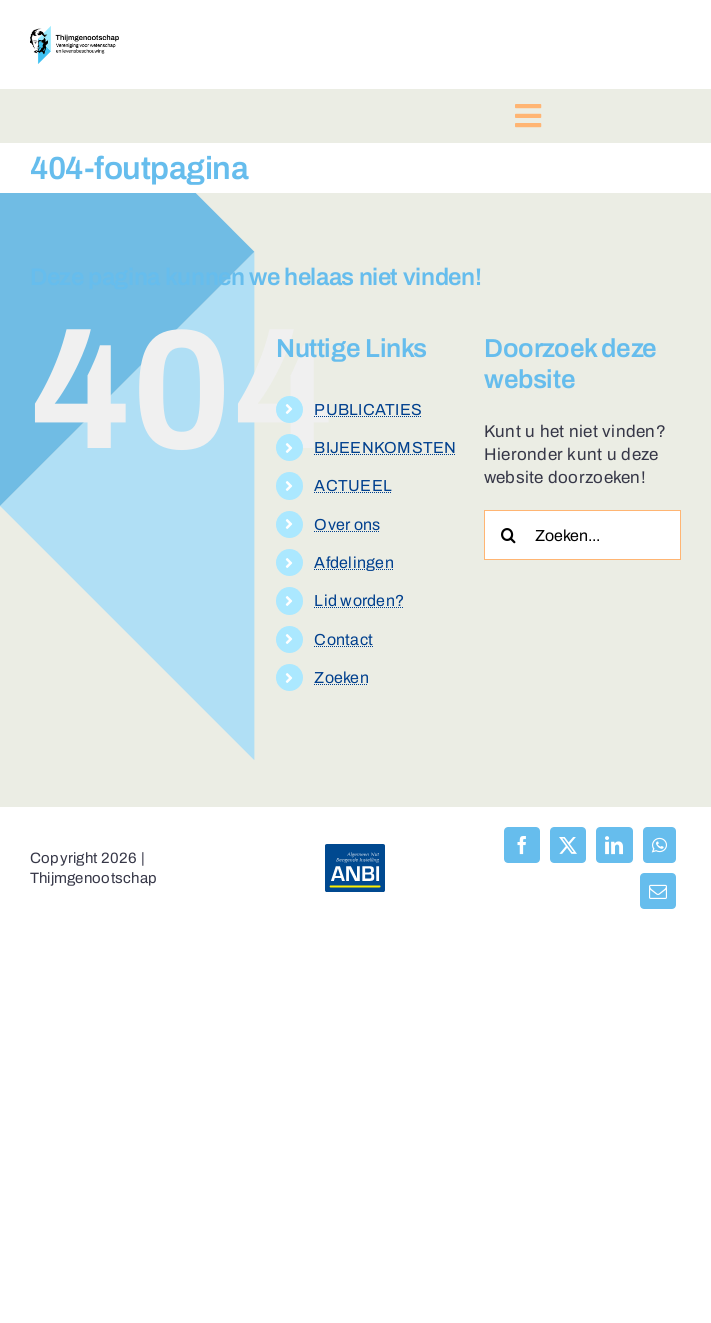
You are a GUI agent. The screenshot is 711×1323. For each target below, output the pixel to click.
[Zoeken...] (582, 535)
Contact (343, 639)
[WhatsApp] (659, 845)
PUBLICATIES (368, 409)
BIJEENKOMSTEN (385, 447)
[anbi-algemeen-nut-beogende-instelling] (355, 852)
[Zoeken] (509, 535)
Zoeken (341, 677)
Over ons (347, 524)
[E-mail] (658, 891)
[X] (568, 845)
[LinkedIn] (614, 845)
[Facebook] (522, 845)
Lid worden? (359, 600)
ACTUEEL (353, 485)
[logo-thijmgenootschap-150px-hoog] (75, 34)
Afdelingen (354, 562)
